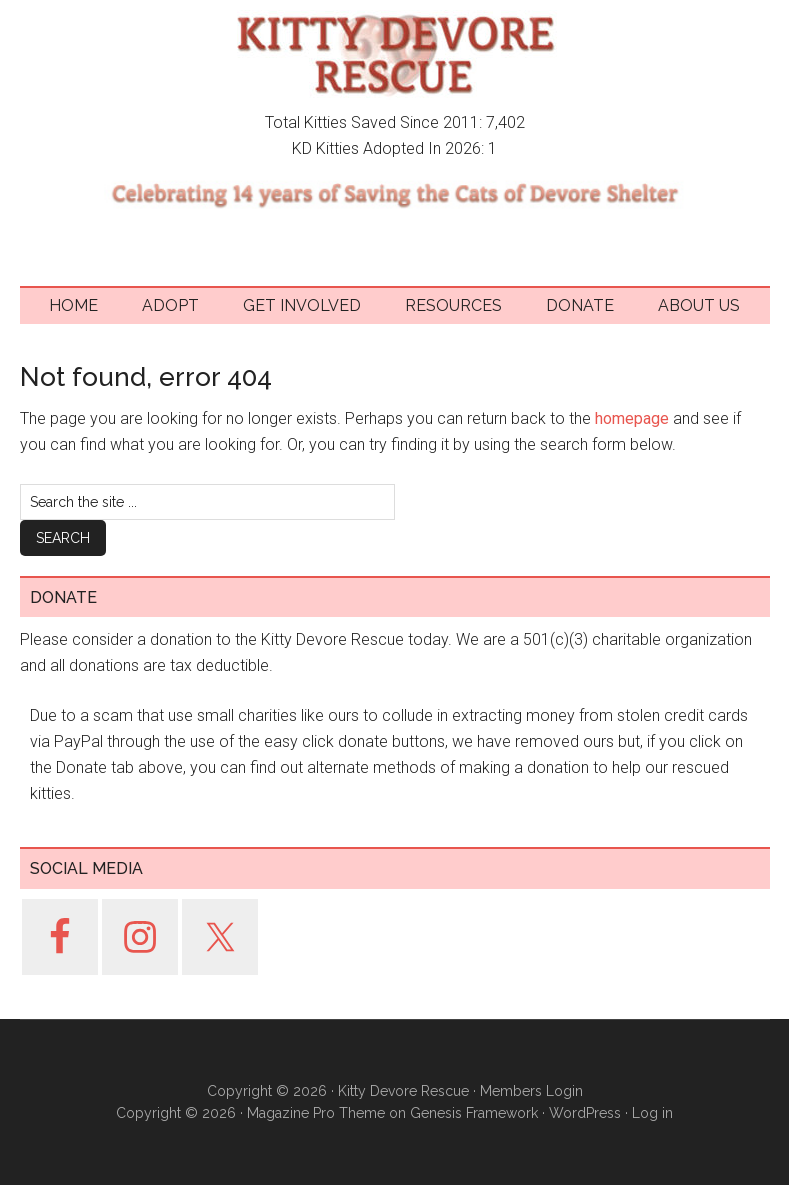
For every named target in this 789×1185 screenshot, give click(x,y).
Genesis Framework (474, 1113)
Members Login (531, 1091)
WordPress (585, 1113)
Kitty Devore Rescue (395, 55)
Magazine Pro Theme (316, 1113)
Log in (652, 1113)
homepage (632, 418)
